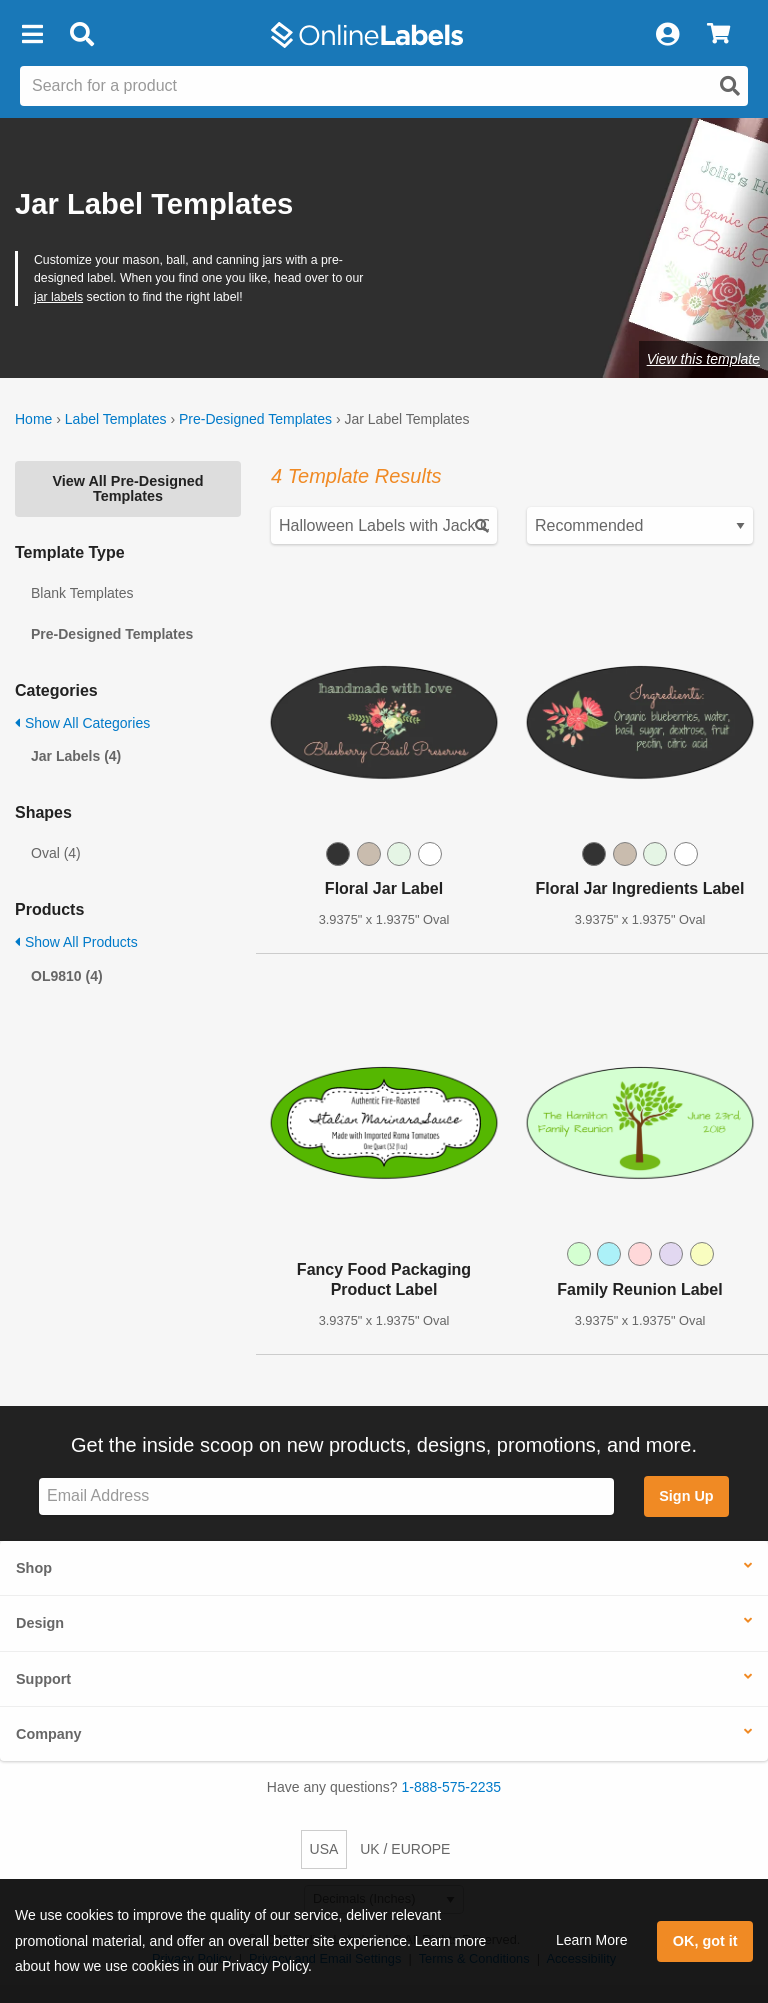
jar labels (58, 297)
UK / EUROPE (405, 1849)
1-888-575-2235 (452, 1787)
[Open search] (730, 86)
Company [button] (49, 1734)
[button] (32, 35)
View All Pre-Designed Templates (127, 488)
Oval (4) (56, 853)
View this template (703, 359)
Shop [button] (34, 1568)
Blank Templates (82, 593)
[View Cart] (718, 35)
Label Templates (116, 419)
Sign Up (686, 1496)
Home (33, 419)
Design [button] (40, 1623)
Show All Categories (82, 723)
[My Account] (667, 35)
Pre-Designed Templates (255, 419)
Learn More (592, 1940)
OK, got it (705, 1941)
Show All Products (76, 942)
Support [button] (43, 1679)
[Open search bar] (81, 35)
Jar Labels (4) (76, 756)
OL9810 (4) (67, 976)
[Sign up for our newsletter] (326, 1496)
